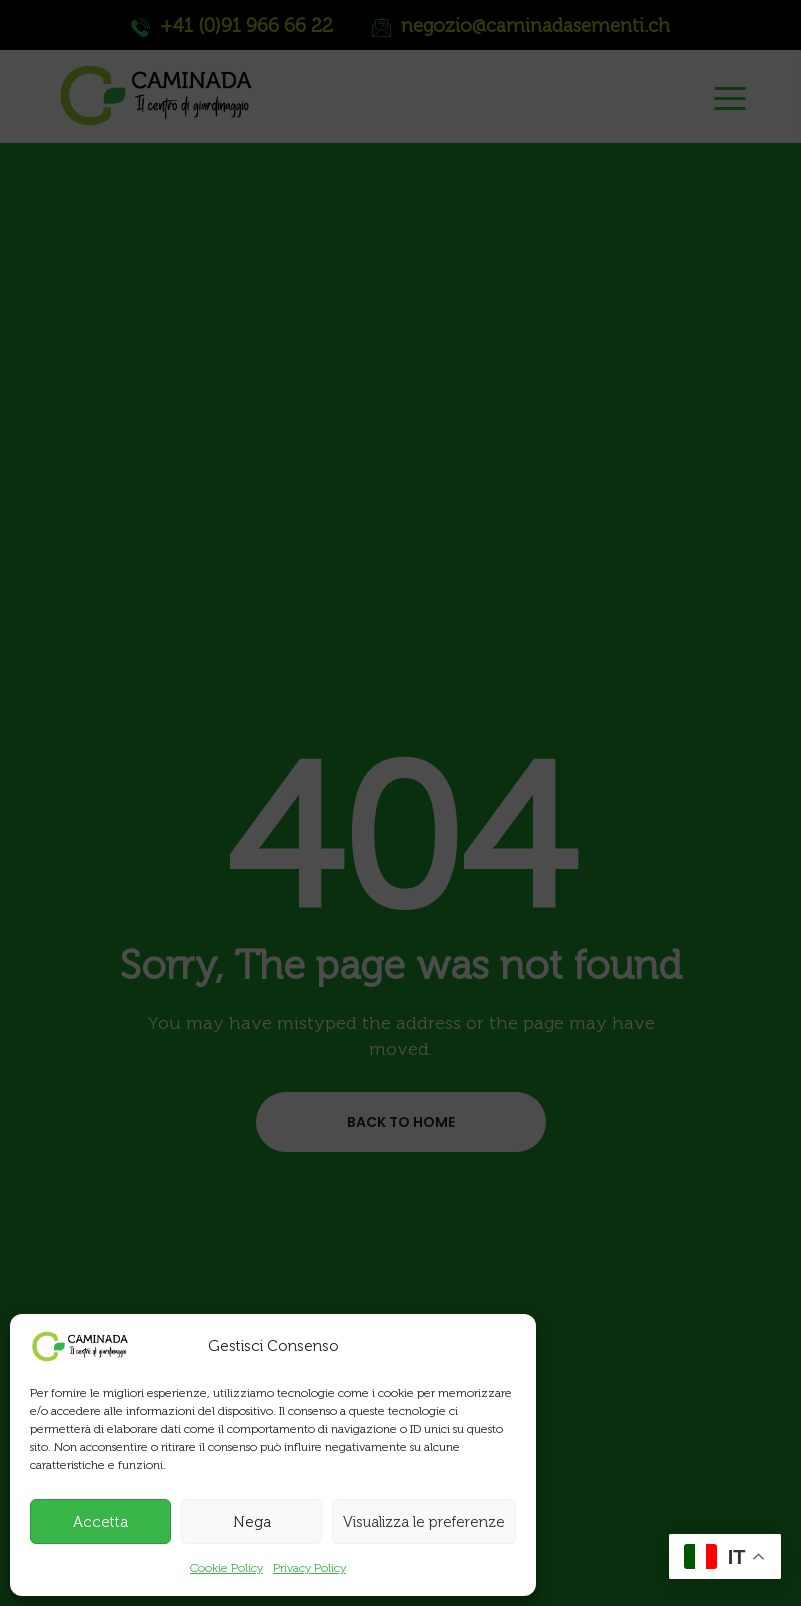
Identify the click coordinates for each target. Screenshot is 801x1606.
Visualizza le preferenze (424, 1522)
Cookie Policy (226, 1568)
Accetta (100, 1522)
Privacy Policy (309, 1568)
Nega (252, 1522)
